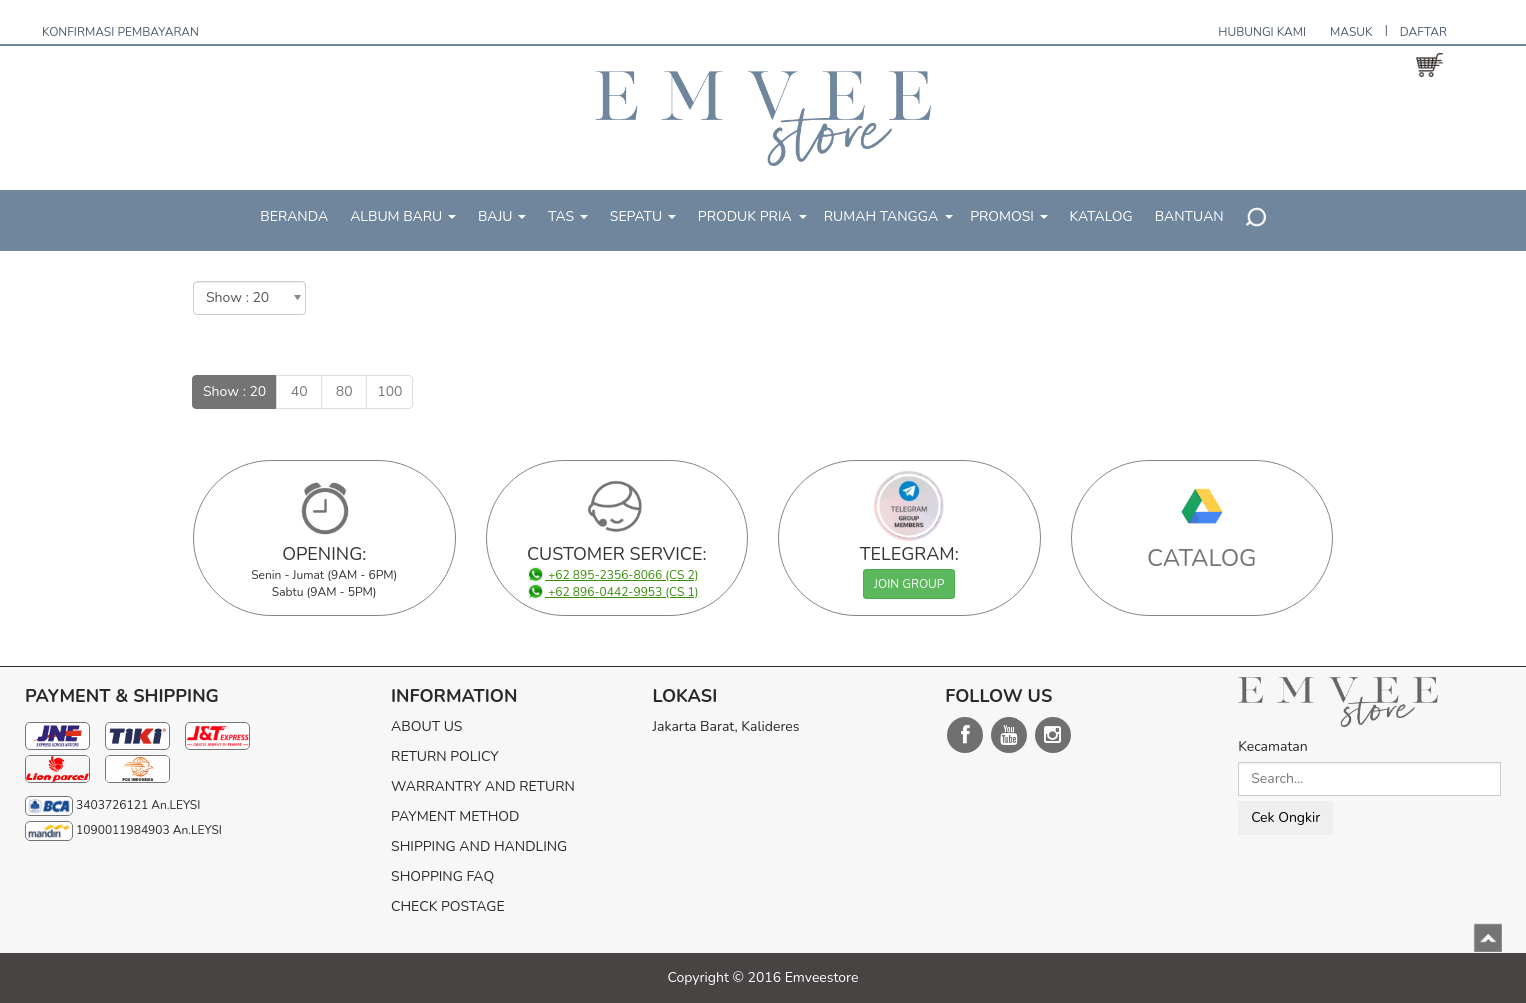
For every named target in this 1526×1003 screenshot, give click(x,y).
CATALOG (1202, 558)
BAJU (502, 216)
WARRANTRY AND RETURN (483, 786)
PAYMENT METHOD (455, 816)
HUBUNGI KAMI (1262, 32)
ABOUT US (426, 726)
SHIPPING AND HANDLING (479, 846)
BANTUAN (1189, 216)
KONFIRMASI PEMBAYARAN (120, 32)
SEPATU (643, 216)
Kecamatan (1273, 746)
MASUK (1351, 32)
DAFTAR (1423, 32)
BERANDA (294, 216)
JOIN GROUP (909, 584)
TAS (568, 216)
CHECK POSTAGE (448, 906)
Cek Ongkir (1285, 817)
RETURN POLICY (445, 756)
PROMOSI (1008, 216)
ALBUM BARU (403, 216)
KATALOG (1101, 216)
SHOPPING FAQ (442, 876)
